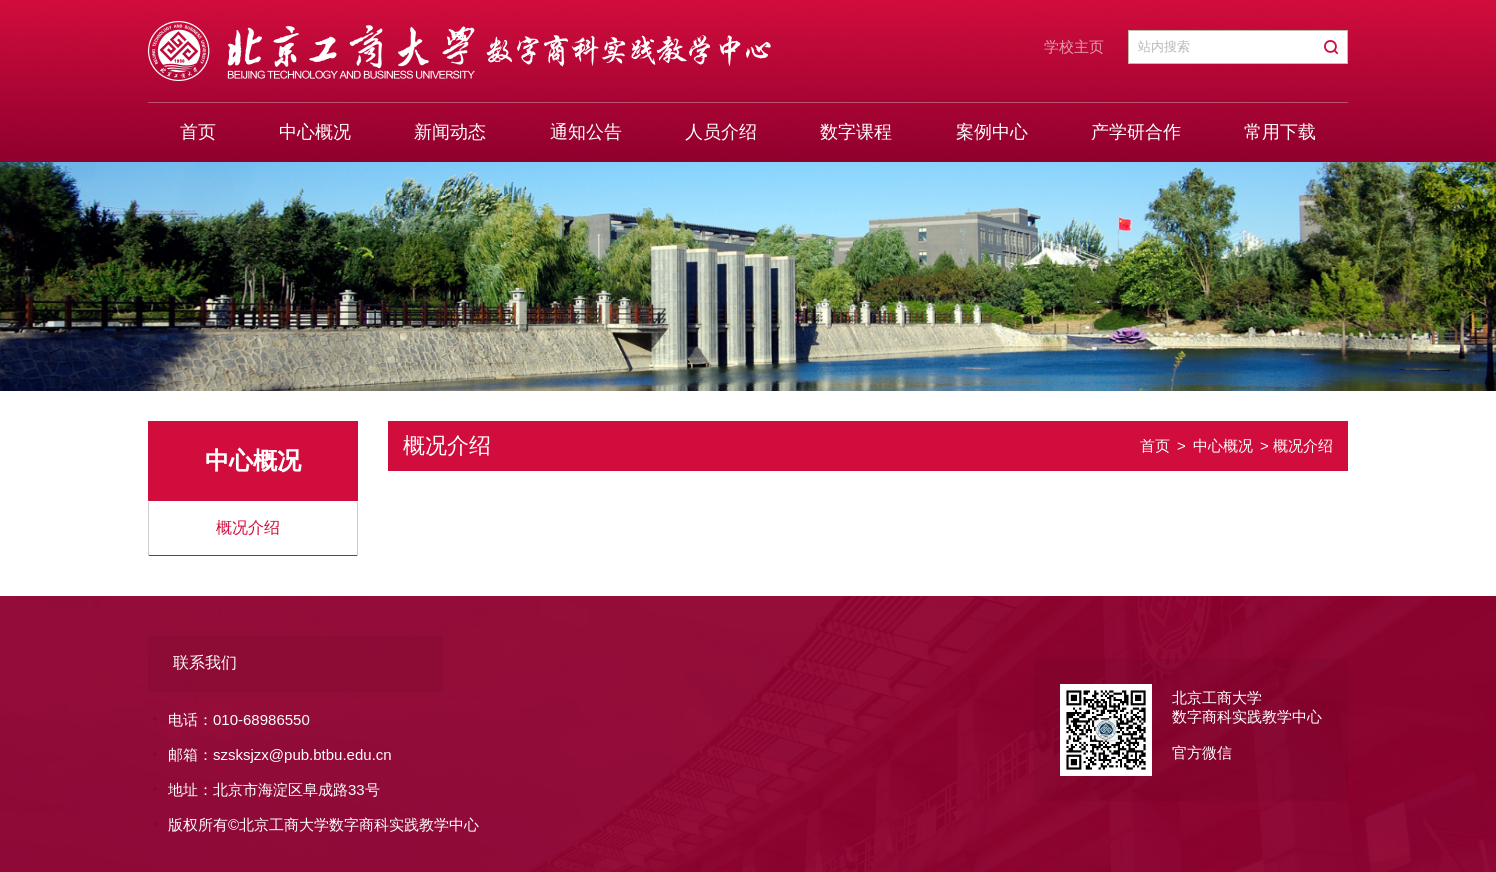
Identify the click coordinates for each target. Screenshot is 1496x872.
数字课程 (856, 132)
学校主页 (1074, 46)
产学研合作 (1136, 132)
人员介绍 (721, 132)
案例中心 (992, 132)
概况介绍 (248, 527)
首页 (198, 132)
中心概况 (315, 132)
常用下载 (1280, 132)
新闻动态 (450, 132)
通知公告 (586, 132)
